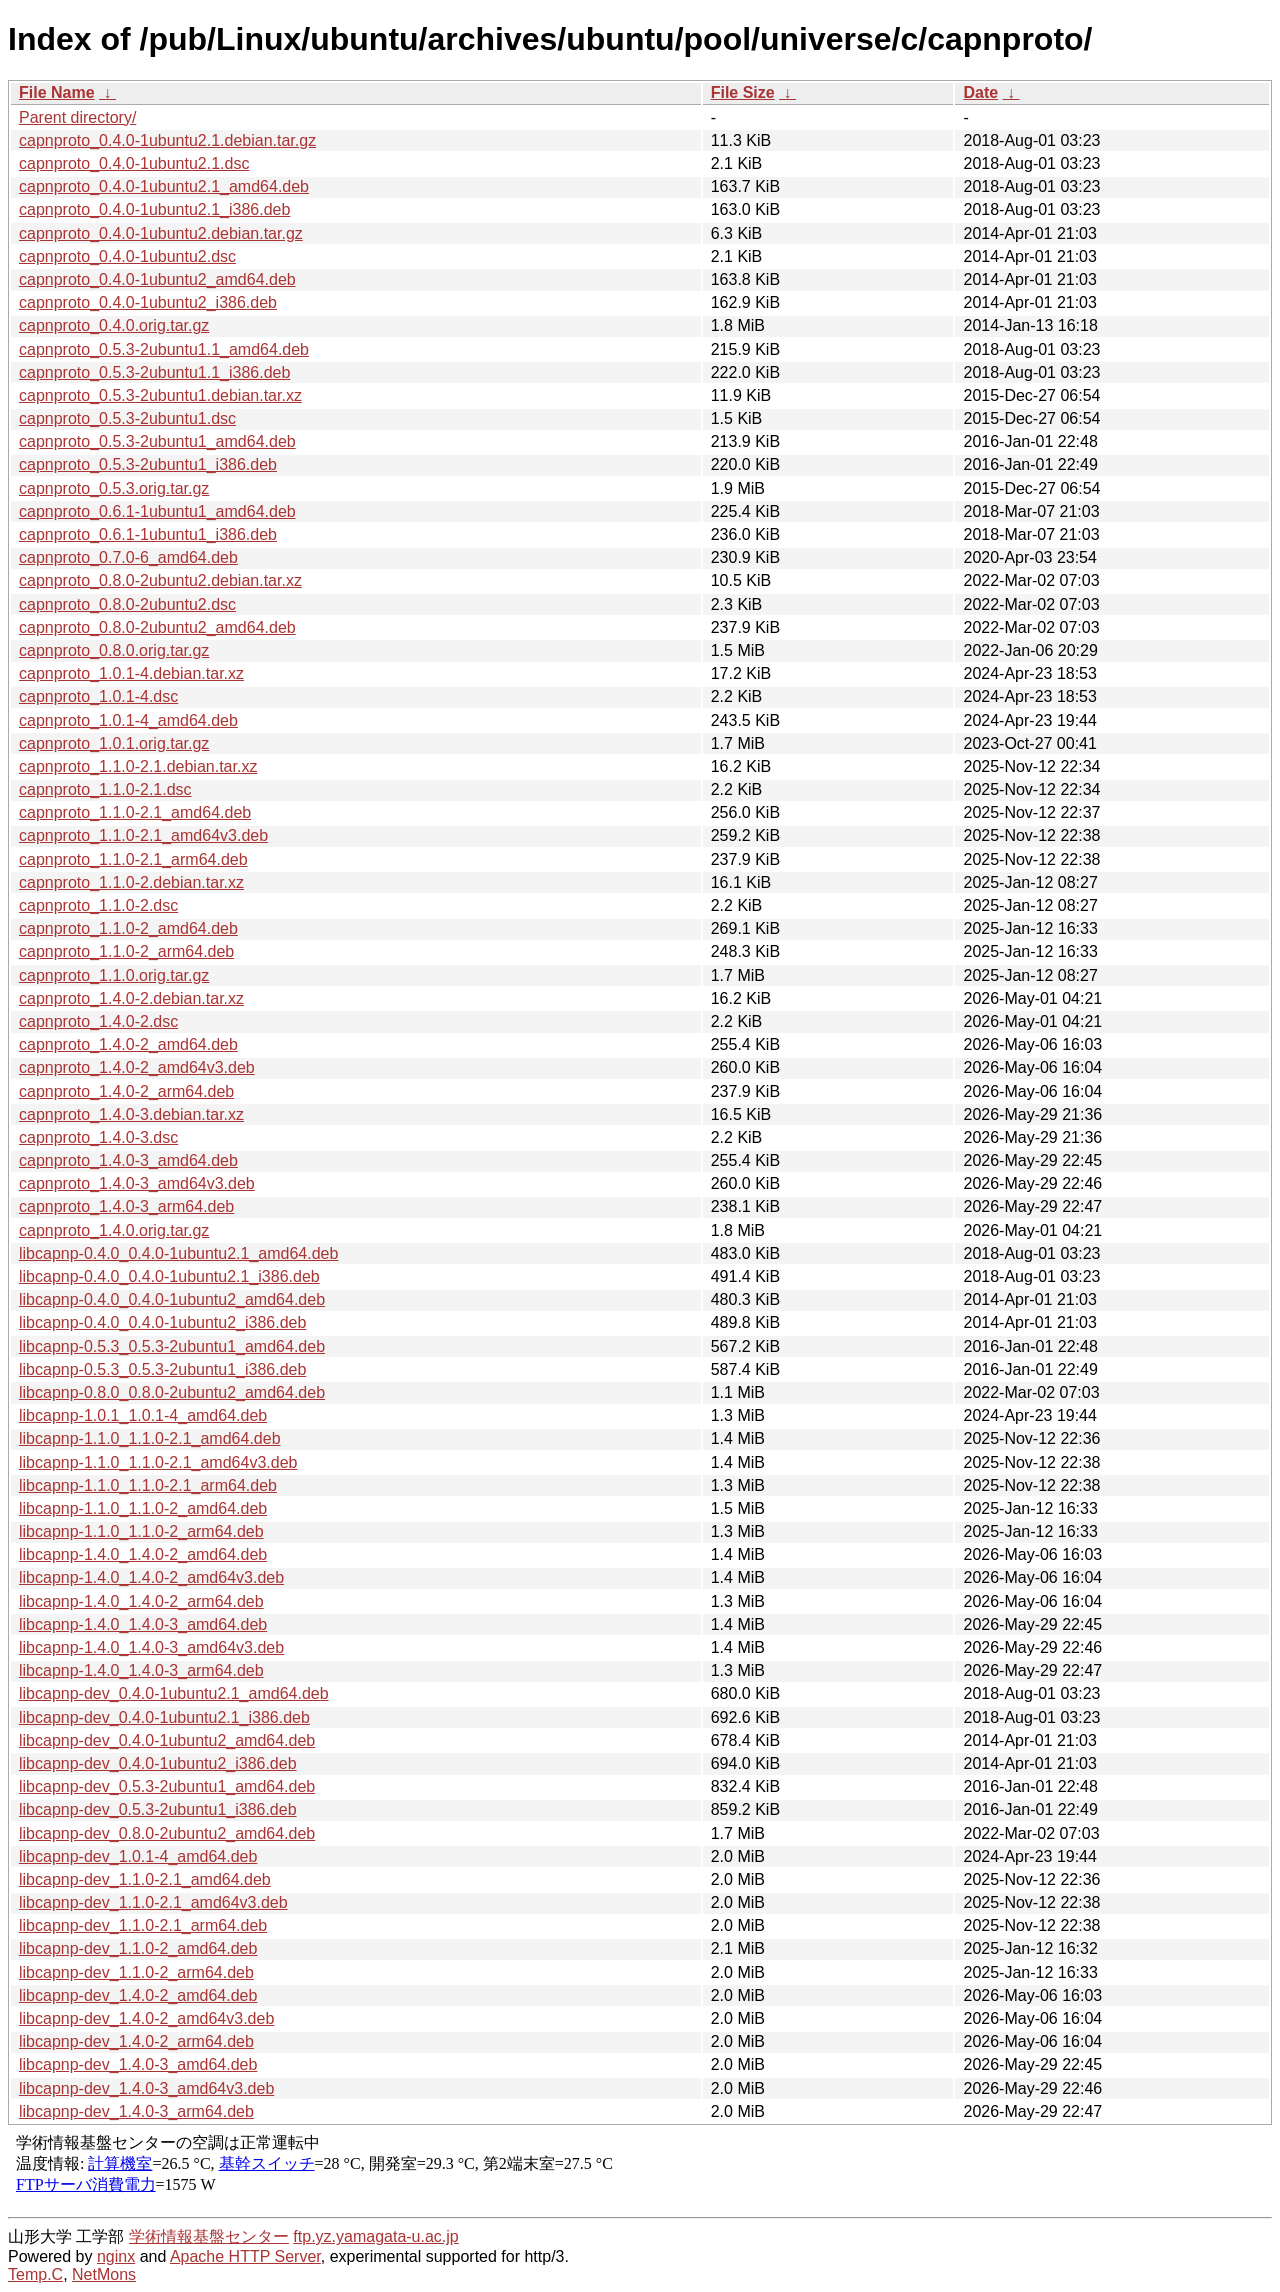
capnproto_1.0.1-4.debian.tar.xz (131, 673)
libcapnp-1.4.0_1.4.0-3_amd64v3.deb (151, 1647)
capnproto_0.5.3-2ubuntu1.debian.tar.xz (160, 395)
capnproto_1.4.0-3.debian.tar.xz (131, 1114)
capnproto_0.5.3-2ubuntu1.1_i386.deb (154, 372)
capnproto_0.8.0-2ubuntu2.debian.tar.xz (160, 580)
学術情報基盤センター (209, 2236)
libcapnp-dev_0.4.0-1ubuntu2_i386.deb (158, 1763)
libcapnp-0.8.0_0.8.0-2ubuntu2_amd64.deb (172, 1392)
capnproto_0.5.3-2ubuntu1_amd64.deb (157, 441)
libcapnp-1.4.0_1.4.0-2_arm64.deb (141, 1601)
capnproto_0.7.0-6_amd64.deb (128, 557)
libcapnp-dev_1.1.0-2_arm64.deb (136, 1972)
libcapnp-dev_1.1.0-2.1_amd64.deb (145, 1879)
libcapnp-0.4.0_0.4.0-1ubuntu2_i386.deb (162, 1322)
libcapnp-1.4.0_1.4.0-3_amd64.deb (143, 1624)
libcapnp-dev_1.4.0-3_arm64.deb (136, 2111)
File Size (743, 92)
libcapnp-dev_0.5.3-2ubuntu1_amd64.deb (167, 1786)
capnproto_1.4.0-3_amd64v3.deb (137, 1183)
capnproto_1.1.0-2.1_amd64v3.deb (143, 835)
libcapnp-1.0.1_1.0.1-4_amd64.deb (143, 1415)
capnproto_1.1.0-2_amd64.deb (128, 928)
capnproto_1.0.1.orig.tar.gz (114, 743)
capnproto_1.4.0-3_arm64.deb (126, 1206)
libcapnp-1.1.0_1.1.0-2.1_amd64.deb (150, 1438)
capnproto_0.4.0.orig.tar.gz (114, 325)
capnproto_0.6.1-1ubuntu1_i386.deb (148, 534)
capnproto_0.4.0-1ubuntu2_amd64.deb (157, 279)
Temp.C (35, 2274)
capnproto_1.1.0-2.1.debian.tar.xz (138, 766)
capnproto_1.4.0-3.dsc (98, 1137)
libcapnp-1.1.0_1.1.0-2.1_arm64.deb (148, 1485)
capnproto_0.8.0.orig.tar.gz (114, 650)
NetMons (104, 2274)
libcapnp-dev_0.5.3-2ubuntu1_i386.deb (158, 1809)
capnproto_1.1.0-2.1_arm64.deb (133, 859)
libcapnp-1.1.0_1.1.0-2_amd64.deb (143, 1508)
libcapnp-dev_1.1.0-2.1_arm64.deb (143, 1925)
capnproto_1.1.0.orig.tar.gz (114, 975)
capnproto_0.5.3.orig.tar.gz (114, 488)
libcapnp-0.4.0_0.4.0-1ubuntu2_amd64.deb (172, 1299)
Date (980, 92)
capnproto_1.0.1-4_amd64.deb (128, 720)
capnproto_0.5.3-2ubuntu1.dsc (127, 418)
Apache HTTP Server (245, 2256)
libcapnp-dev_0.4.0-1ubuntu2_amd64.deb (167, 1740)
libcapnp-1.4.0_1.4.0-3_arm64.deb (141, 1670)
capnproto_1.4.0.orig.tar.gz (114, 1230)
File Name (57, 92)
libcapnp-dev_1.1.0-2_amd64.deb (138, 1948)
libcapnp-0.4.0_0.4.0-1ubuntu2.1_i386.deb (169, 1276)
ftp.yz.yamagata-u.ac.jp (375, 2236)
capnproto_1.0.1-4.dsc (98, 696)
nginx (116, 2256)
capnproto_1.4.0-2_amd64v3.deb (137, 1067)
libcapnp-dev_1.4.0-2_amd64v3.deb (146, 2018)
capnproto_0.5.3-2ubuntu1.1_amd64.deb (164, 349)
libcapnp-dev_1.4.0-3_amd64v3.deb (146, 2088)
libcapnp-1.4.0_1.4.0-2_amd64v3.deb (151, 1577)
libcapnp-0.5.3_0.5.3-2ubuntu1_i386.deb (162, 1369)
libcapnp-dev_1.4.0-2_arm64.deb (136, 2041)
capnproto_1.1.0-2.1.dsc (105, 789)
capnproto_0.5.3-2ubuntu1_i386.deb (148, 464)
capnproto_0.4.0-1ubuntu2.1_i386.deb (154, 209)
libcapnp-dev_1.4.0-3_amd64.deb (138, 2064)
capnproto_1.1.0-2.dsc (98, 905)
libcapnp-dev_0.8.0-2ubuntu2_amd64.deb (167, 1833)
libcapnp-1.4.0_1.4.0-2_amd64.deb (143, 1554)
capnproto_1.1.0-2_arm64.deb (126, 951)
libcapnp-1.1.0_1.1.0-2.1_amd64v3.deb (158, 1462)
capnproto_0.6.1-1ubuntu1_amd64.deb (157, 511)
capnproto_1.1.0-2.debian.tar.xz (131, 882)
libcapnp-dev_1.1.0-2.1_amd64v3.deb (153, 1902)
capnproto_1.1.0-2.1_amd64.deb (135, 812)
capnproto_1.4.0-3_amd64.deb (128, 1160)
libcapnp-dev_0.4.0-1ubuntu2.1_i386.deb (164, 1717)
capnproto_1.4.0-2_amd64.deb (128, 1044)
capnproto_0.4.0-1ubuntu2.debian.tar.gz (161, 233)
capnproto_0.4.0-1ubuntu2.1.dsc (134, 163)
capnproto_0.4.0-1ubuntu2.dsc (127, 256)
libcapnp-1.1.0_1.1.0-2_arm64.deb (141, 1531)
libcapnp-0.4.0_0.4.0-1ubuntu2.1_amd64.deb (178, 1253)
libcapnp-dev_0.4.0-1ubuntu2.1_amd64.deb (174, 1693)
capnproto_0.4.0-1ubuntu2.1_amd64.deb (164, 186)
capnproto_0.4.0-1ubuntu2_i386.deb (148, 302)
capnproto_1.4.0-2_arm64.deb (126, 1091)
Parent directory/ (77, 117)
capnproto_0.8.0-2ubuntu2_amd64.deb (157, 627)
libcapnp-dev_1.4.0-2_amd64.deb (138, 1995)
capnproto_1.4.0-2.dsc (98, 1021)
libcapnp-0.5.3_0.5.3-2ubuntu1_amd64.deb (172, 1346)
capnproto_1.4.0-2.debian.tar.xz (131, 998)
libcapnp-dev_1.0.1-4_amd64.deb (138, 1856)
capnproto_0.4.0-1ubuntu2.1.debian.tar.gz (167, 140)
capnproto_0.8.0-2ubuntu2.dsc (127, 604)
